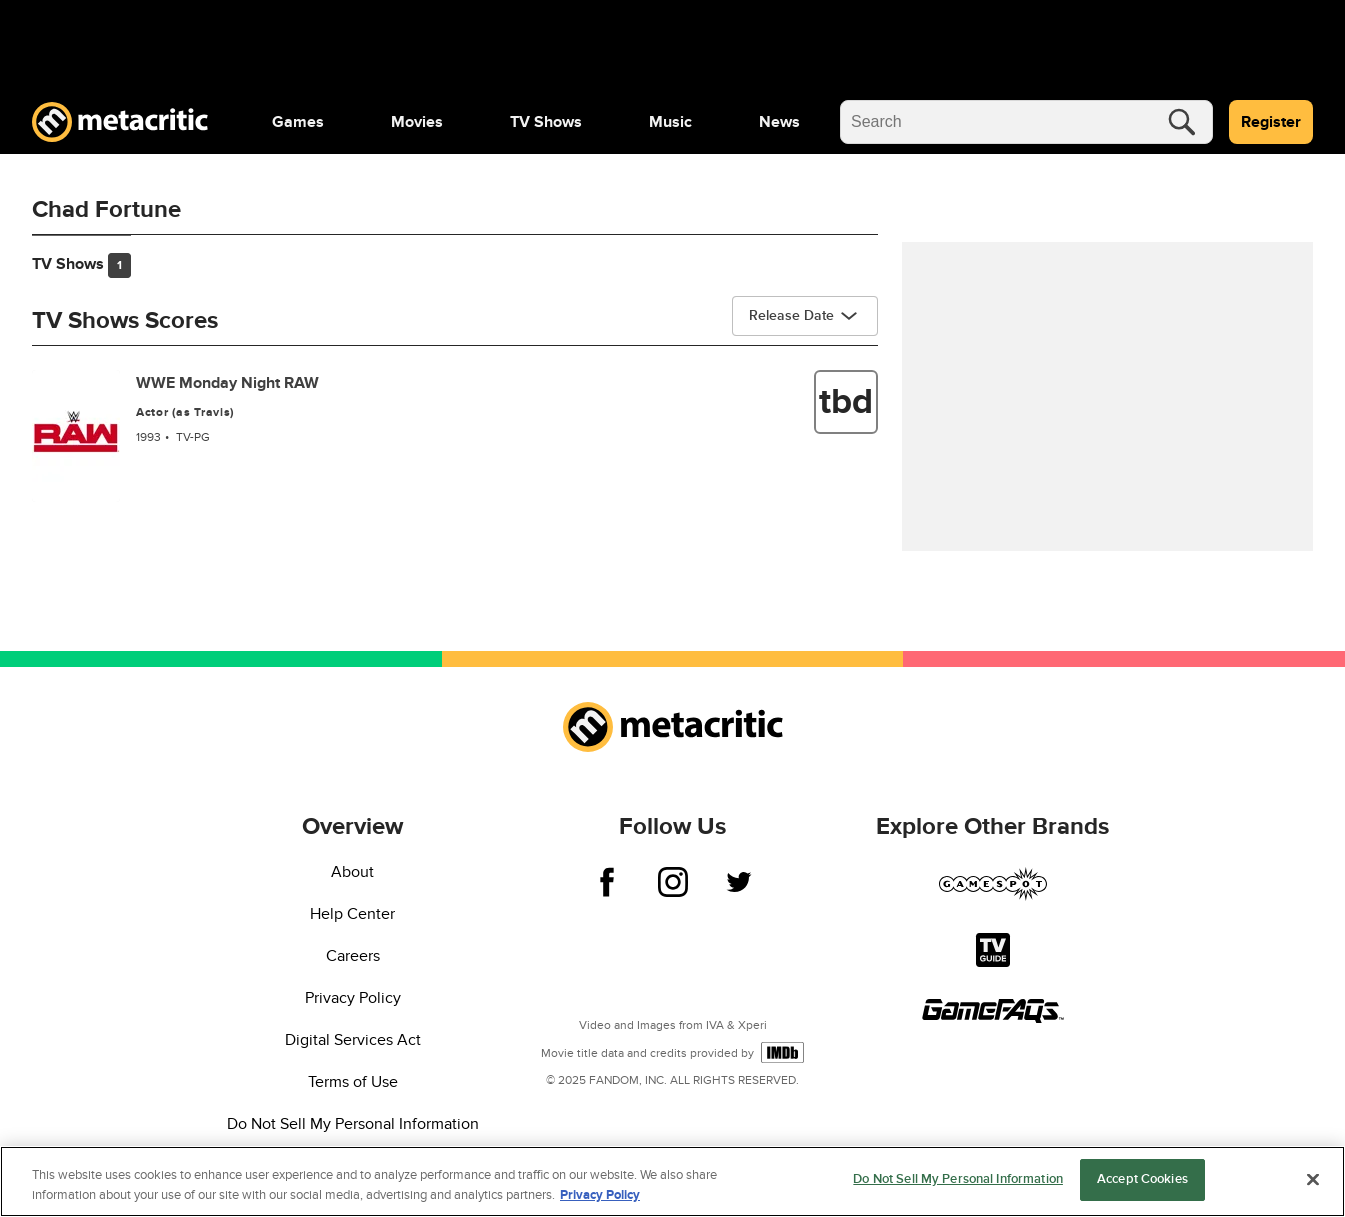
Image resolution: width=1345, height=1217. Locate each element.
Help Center (352, 914)
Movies (417, 122)
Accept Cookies (1142, 1179)
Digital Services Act (353, 1040)
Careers (353, 956)
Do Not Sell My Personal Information (353, 1124)
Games (298, 122)
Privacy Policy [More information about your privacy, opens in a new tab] (600, 1195)
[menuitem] (298, 122)
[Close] (1313, 1179)
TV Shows (546, 122)
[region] (672, 1181)
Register (1271, 122)
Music (670, 122)
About (352, 872)
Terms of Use (353, 1082)
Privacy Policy (353, 998)
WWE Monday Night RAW (227, 383)
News (779, 122)
